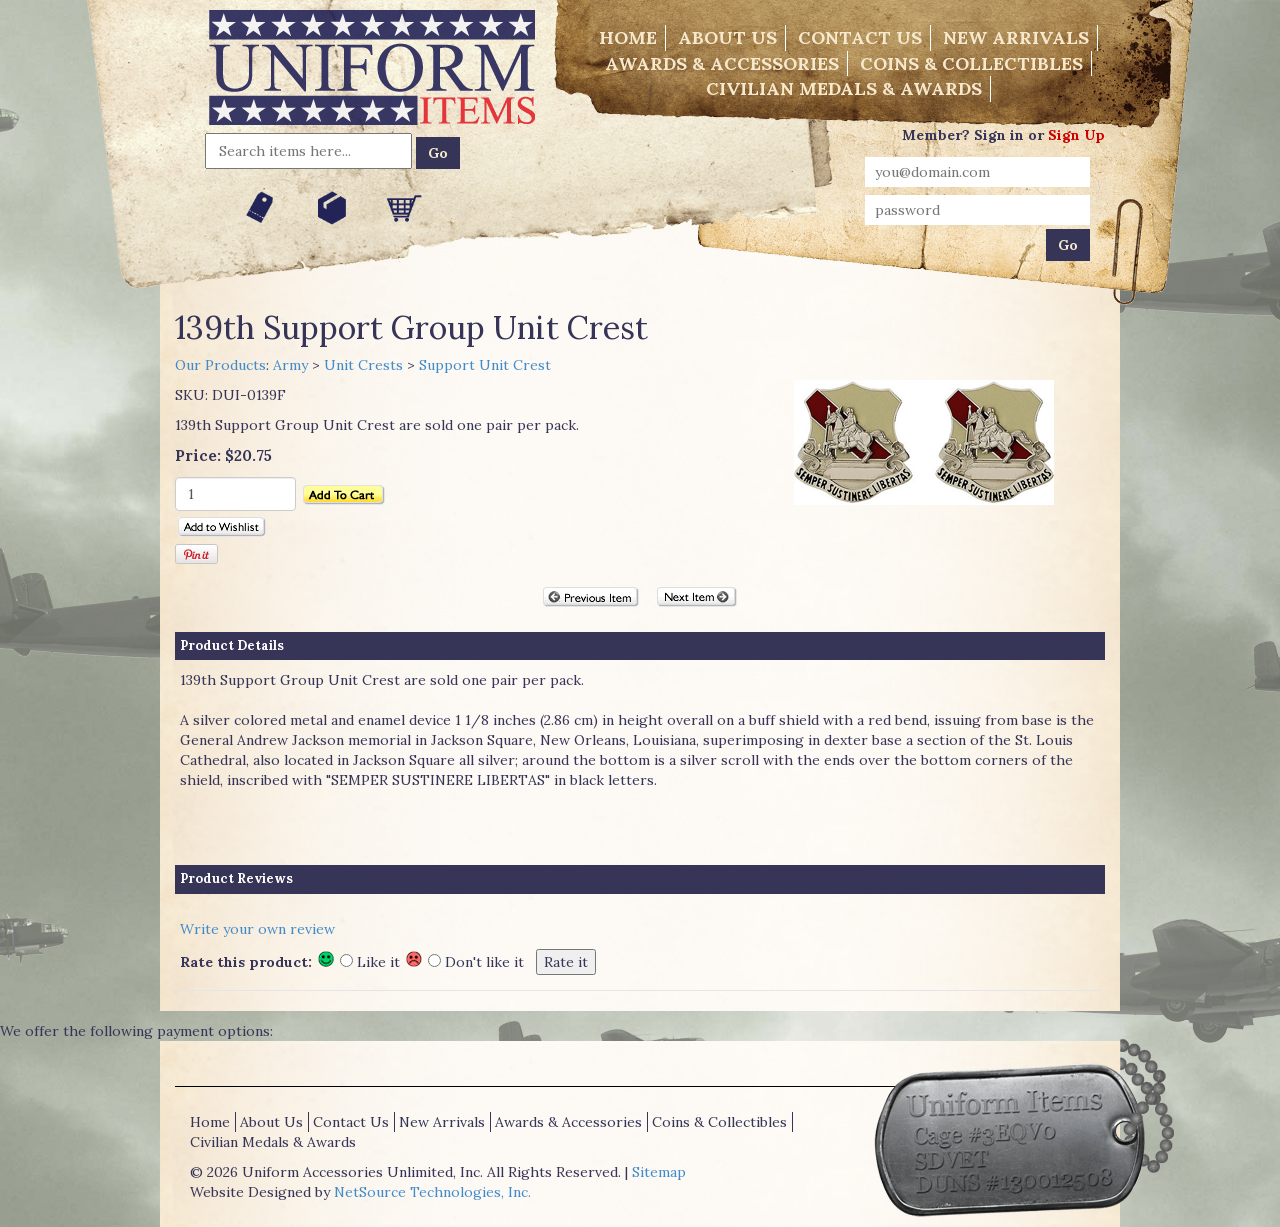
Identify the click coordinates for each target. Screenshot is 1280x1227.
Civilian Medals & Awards (844, 88)
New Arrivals (1016, 37)
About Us (727, 37)
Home (628, 37)
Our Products (220, 365)
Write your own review (257, 929)
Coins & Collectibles (971, 63)
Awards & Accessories (722, 63)
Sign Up (1076, 135)
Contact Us (860, 37)
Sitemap (659, 1172)
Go (438, 153)
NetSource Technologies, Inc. (432, 1192)
